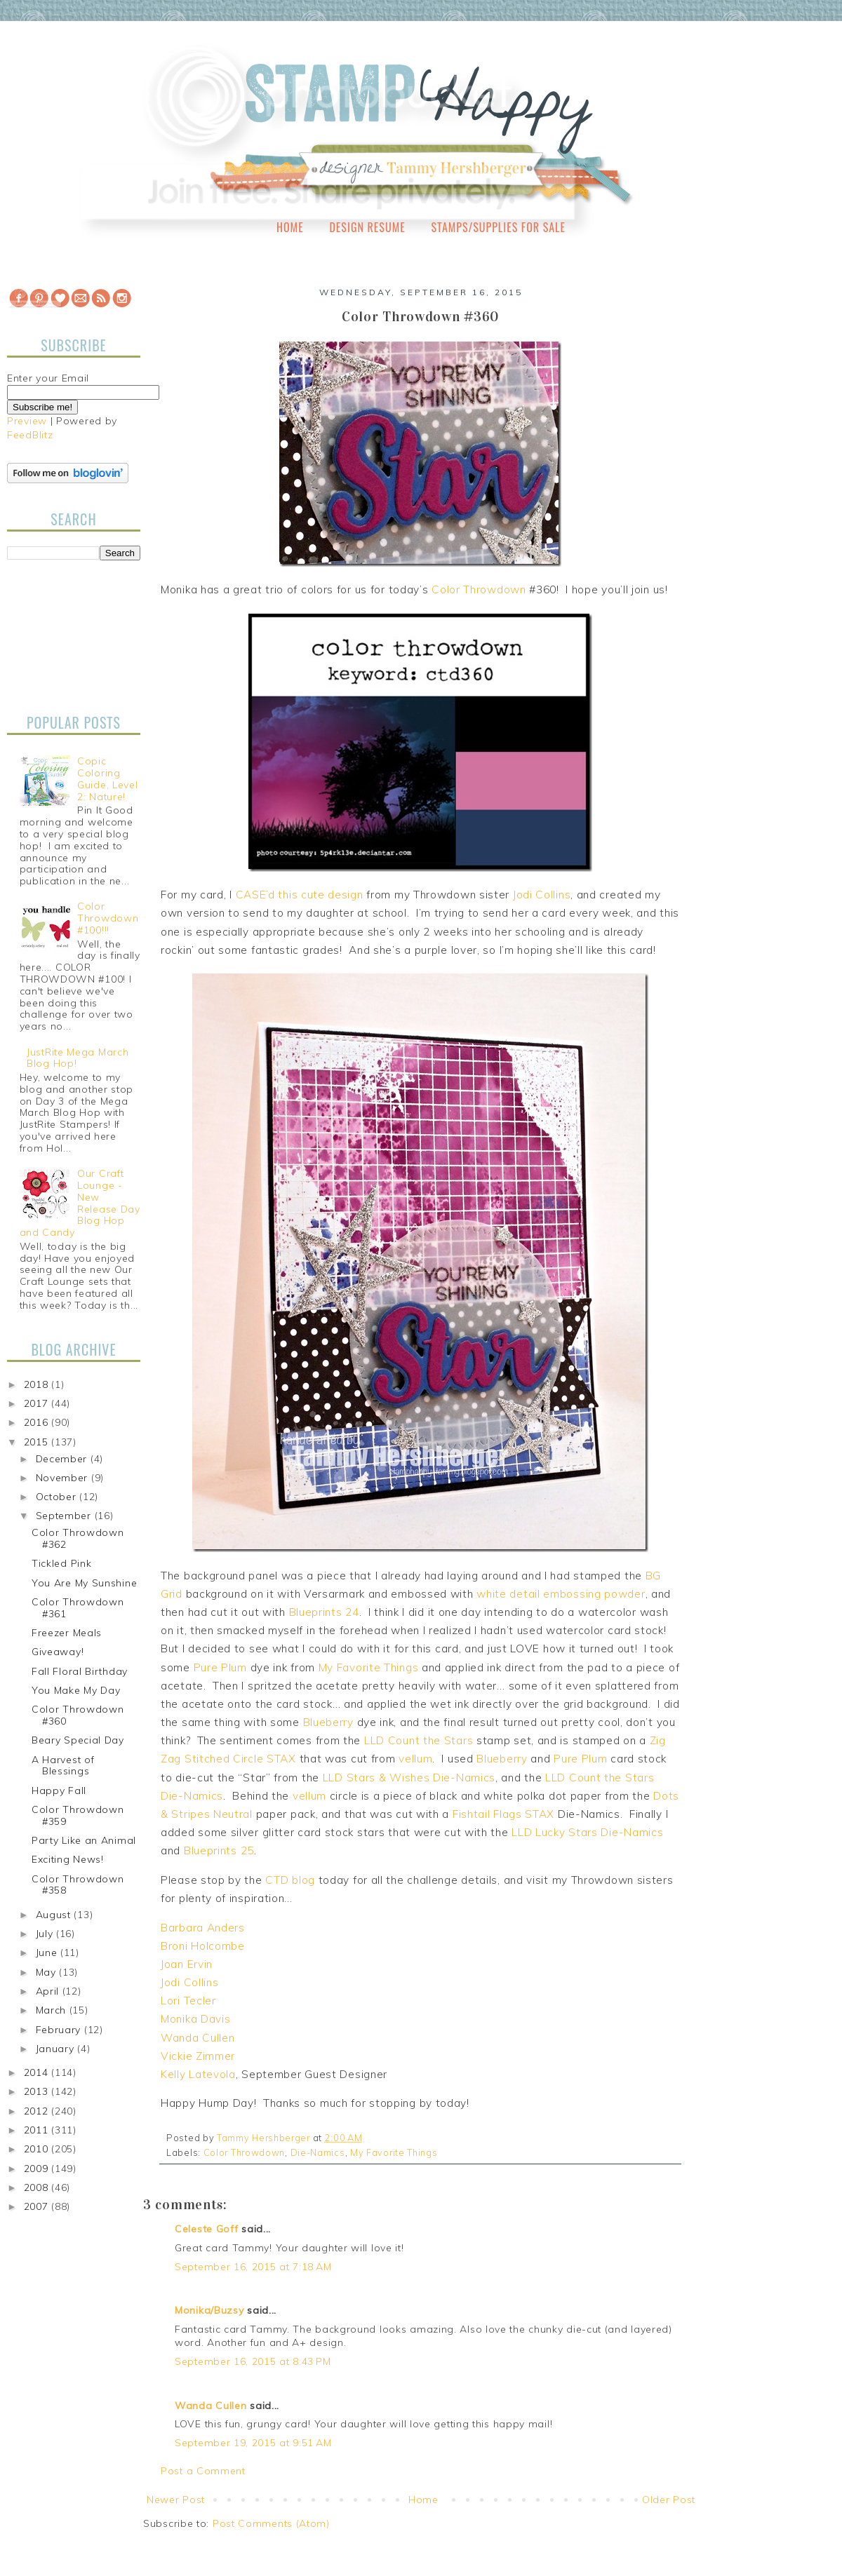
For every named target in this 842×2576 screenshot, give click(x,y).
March (52, 2010)
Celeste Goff (206, 2229)
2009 (38, 2168)
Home (290, 227)
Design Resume (367, 227)
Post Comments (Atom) (271, 2523)
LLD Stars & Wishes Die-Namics (409, 1777)
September (65, 1515)
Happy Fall (59, 1790)
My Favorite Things (369, 1667)
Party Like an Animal (84, 1840)
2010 (38, 2149)
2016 (38, 1422)
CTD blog (290, 1880)
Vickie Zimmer (198, 2056)
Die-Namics (317, 2152)
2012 (38, 2111)
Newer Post (176, 2499)
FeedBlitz (30, 435)
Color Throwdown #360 (78, 1715)
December (63, 1458)
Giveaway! (57, 1651)
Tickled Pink (61, 1563)
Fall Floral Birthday (80, 1671)
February (60, 2029)
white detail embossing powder (560, 1593)
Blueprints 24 (324, 1612)
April (49, 1991)
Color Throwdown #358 (78, 1885)
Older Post (668, 2499)
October (58, 1496)
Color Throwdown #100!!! (107, 918)
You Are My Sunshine (84, 1583)
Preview (27, 420)
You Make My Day (76, 1690)
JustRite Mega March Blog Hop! (77, 1058)
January (57, 2048)
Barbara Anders (203, 1927)
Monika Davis (195, 2018)
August (55, 1914)
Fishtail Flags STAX (503, 1814)
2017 (38, 1403)
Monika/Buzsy (209, 2310)
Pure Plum (220, 1667)
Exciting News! (68, 1859)
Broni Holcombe (203, 1946)
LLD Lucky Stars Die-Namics (587, 1832)
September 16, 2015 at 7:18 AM (253, 2266)
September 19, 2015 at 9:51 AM (253, 2442)
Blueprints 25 (219, 1850)
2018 (38, 1384)
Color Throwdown (479, 589)
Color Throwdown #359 (78, 1815)
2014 (38, 2072)
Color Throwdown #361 (78, 1608)
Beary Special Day (78, 1740)
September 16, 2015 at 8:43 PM (252, 2361)
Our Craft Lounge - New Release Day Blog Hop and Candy (80, 1203)
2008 (38, 2187)
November (63, 1477)
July (46, 1933)
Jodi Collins (541, 894)
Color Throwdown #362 (78, 1538)
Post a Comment (203, 2470)
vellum (415, 1758)
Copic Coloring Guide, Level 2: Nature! (107, 778)
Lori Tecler (188, 2000)
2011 (38, 2130)
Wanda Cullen (197, 2037)
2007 (38, 2206)
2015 (38, 1442)
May (48, 1972)
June (48, 1952)
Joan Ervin (187, 1964)
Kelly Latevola (198, 2074)
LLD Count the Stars (418, 1740)
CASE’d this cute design (299, 894)
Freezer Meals (67, 1632)
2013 (38, 2091)
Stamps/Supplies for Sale (498, 227)
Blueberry (328, 1722)
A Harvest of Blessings (63, 1765)
